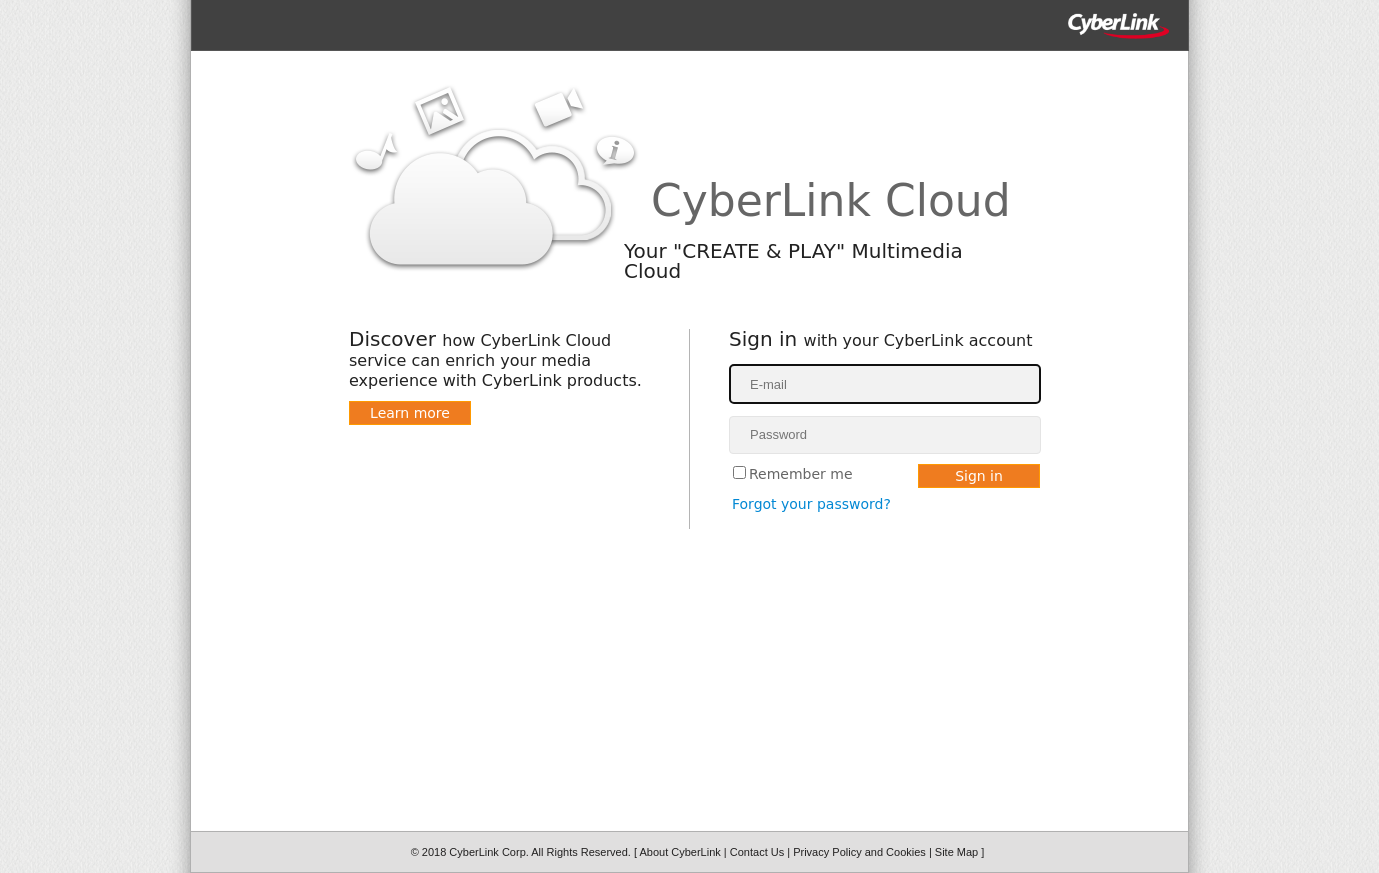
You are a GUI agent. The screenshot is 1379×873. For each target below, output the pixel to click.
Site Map (958, 852)
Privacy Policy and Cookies (861, 852)
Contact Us (758, 852)
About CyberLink (681, 852)
